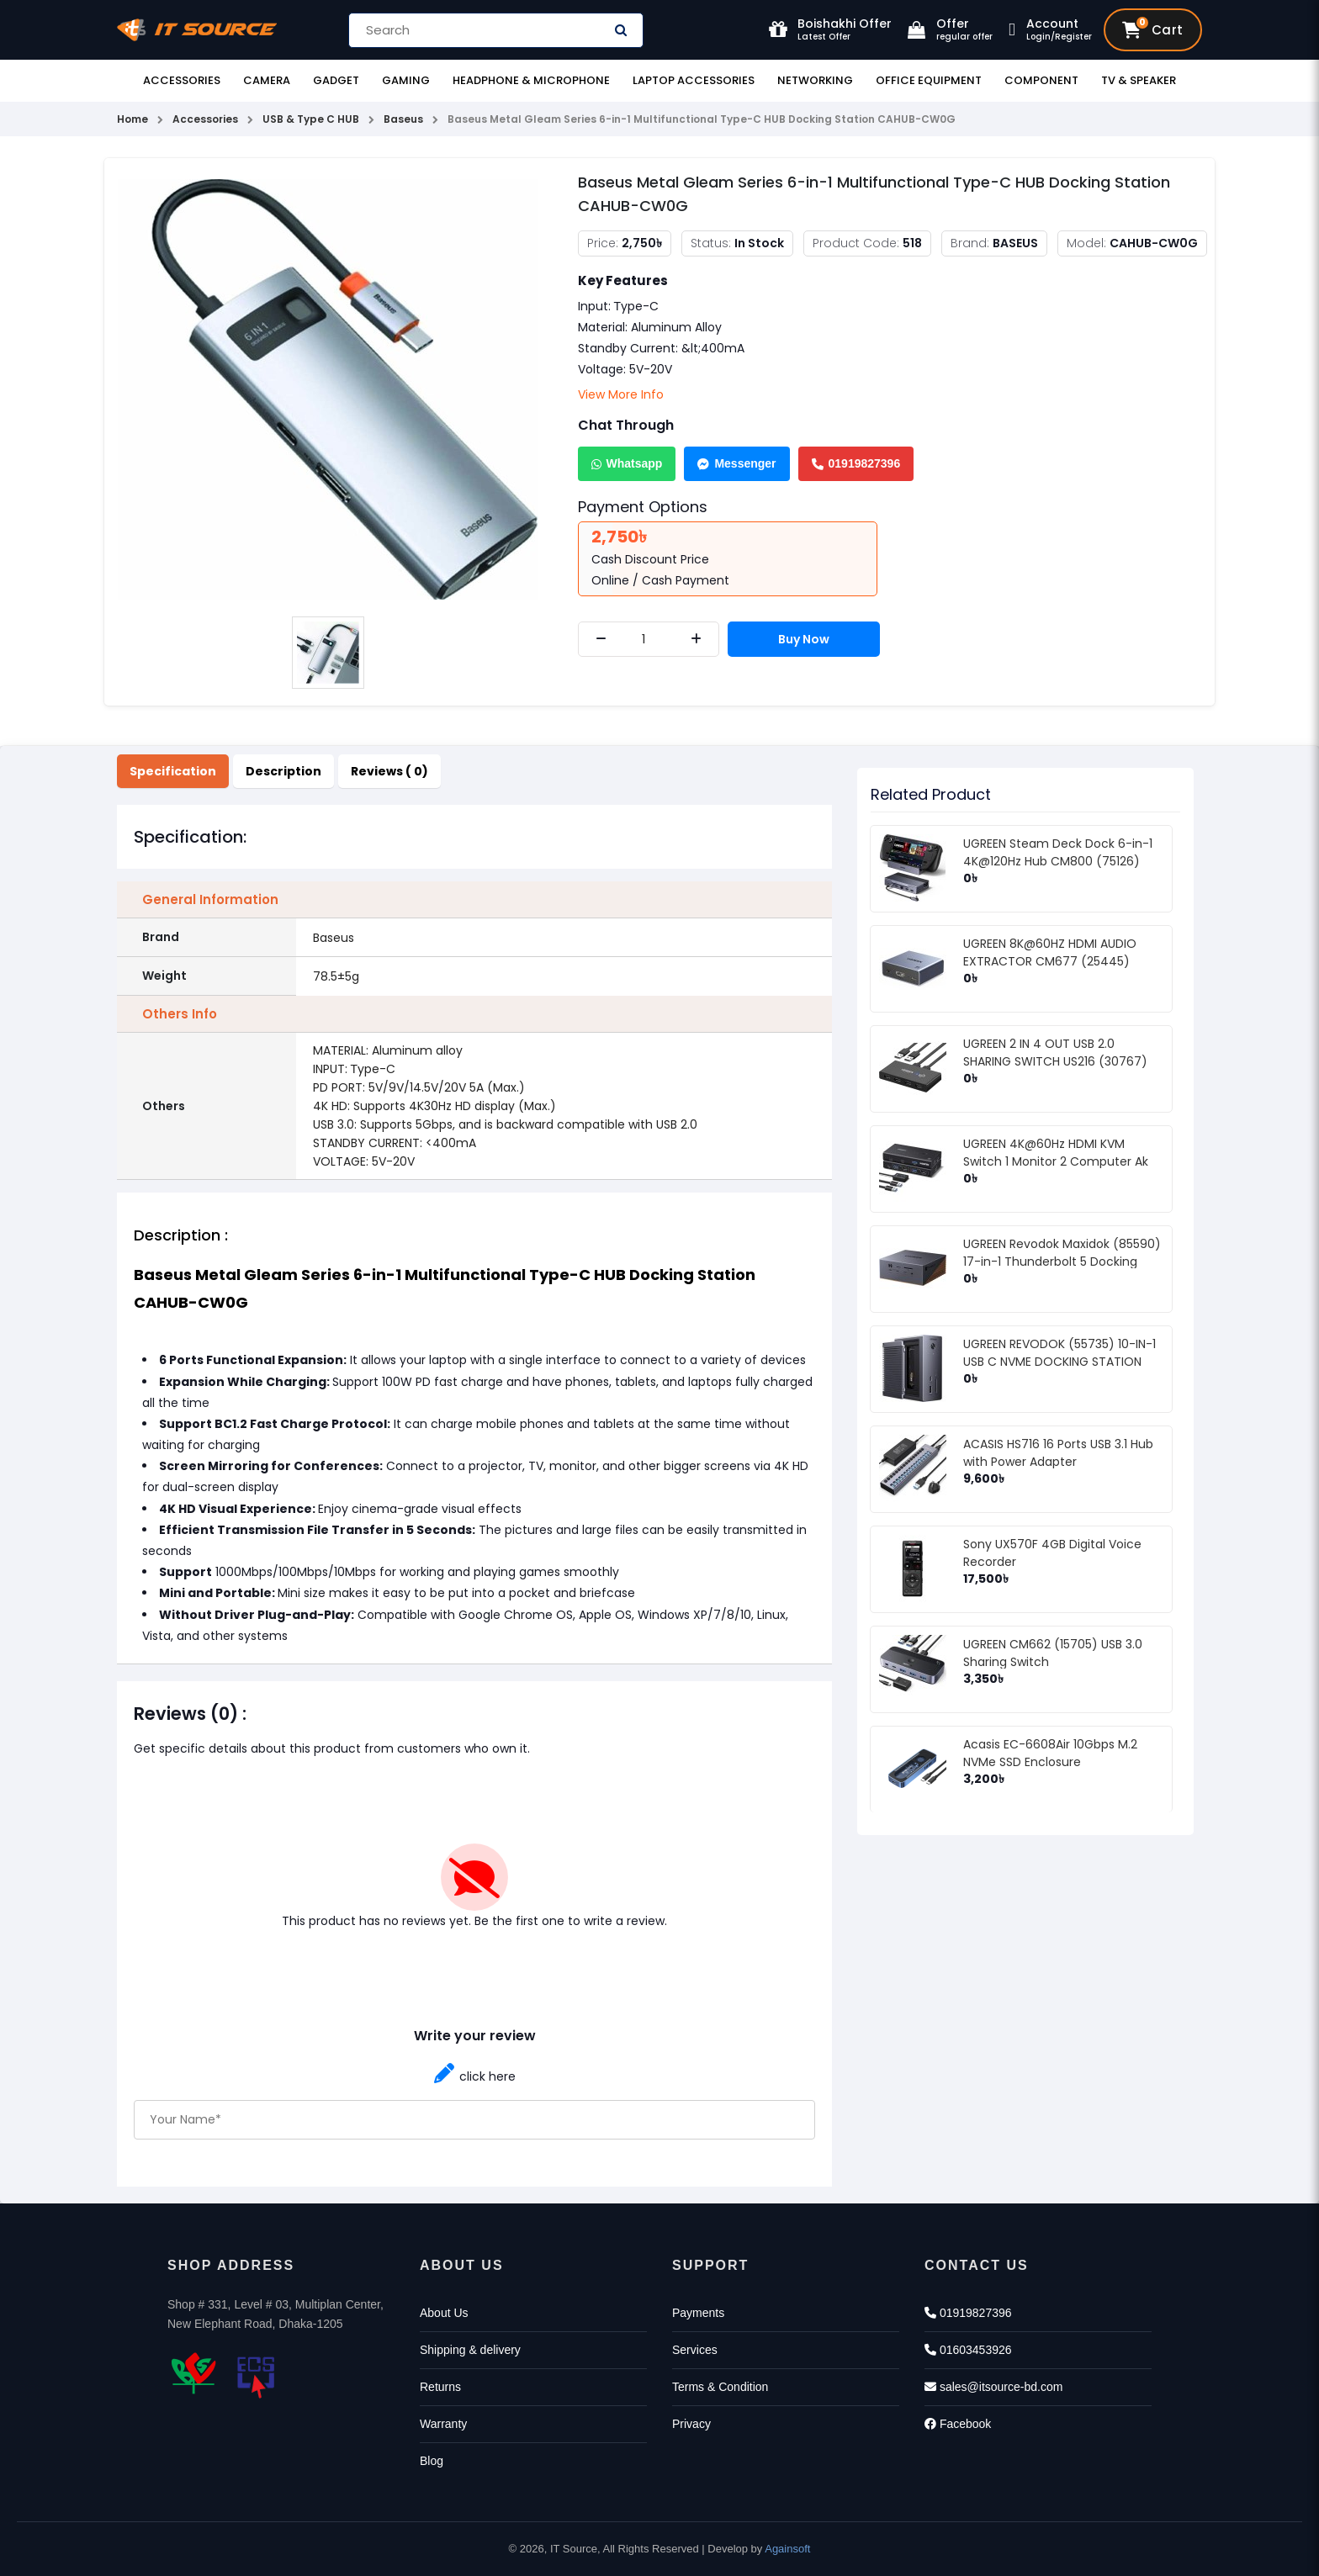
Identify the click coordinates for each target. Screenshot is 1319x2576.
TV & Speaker (1138, 80)
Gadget (336, 80)
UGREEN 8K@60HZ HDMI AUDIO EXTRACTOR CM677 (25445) (1049, 952)
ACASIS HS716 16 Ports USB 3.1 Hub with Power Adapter (1058, 1453)
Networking (815, 80)
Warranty (443, 2424)
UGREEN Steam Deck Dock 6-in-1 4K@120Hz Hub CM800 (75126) (1057, 852)
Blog (431, 2461)
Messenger (736, 463)
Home (132, 119)
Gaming (406, 80)
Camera (266, 80)
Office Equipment (929, 80)
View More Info (621, 394)
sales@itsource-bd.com (993, 2387)
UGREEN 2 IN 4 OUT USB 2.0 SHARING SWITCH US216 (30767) (1055, 1052)
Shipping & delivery (470, 2349)
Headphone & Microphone (531, 80)
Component (1041, 80)
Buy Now (803, 639)
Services (695, 2349)
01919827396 (856, 463)
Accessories (181, 80)
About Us (444, 2312)
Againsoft (787, 2548)
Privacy (691, 2424)
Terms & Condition (720, 2387)
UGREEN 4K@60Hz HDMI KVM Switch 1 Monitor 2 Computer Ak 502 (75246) (1055, 1161)
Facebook (957, 2424)
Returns (440, 2387)
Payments (698, 2312)
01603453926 (968, 2349)
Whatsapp (627, 463)
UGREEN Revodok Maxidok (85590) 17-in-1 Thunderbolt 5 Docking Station (1062, 1261)
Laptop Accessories (694, 80)
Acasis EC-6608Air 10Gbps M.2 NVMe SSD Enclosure (1050, 1753)
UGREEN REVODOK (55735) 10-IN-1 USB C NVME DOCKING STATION (1059, 1353)
